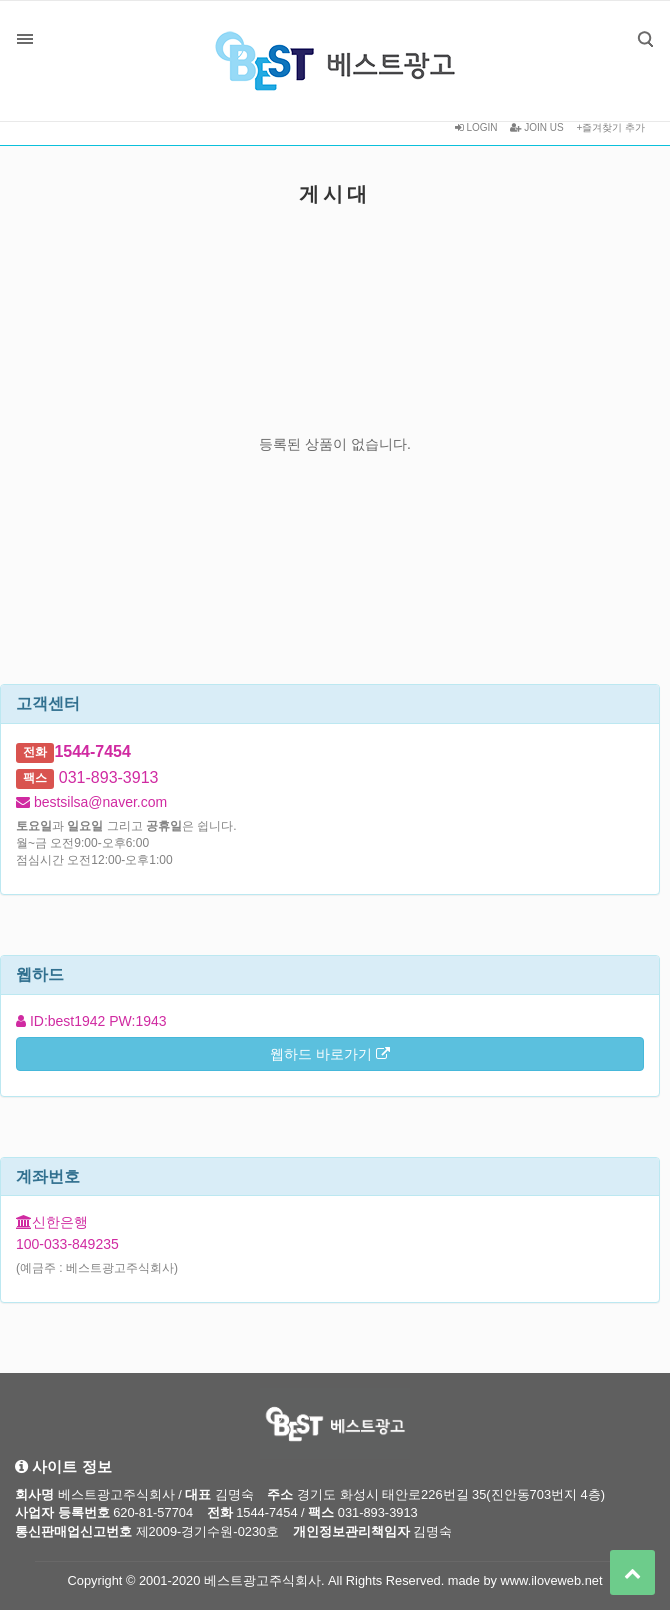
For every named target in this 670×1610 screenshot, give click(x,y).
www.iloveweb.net (552, 1580)
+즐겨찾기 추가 (610, 127)
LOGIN (476, 127)
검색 (630, 24)
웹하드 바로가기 (330, 1054)
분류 (25, 39)
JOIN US (536, 127)
